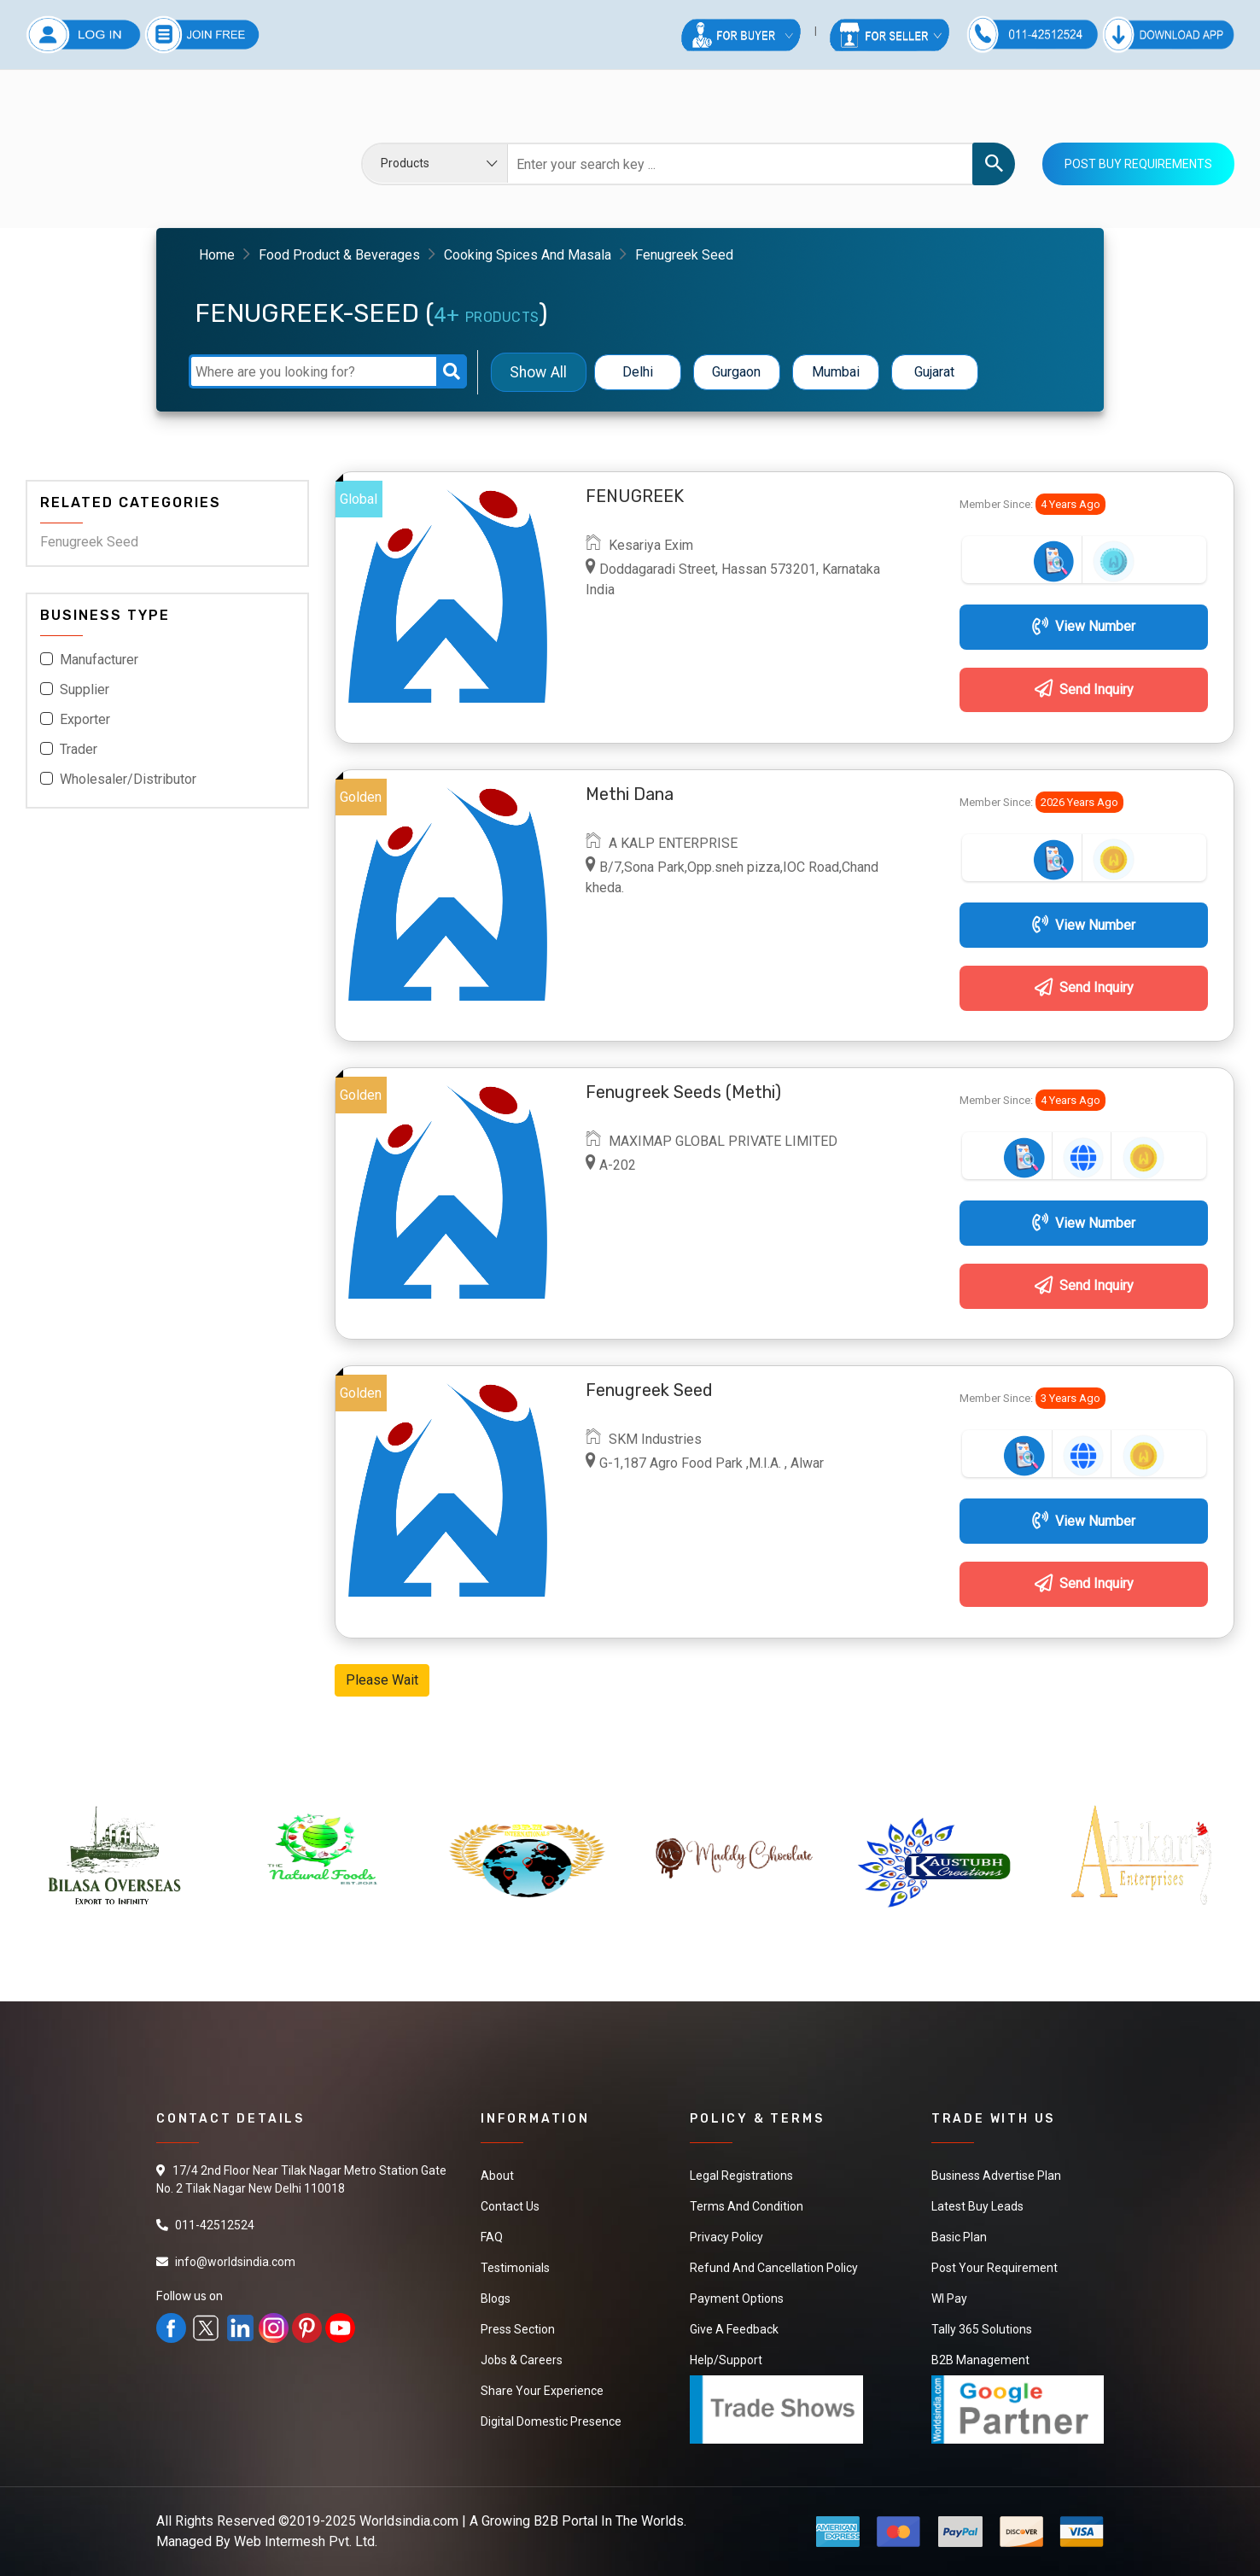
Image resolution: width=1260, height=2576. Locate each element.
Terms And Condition (746, 2206)
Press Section (518, 2329)
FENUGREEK (635, 496)
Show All (538, 372)
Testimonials (515, 2268)
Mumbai (836, 372)
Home (217, 255)
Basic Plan (959, 2237)
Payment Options (737, 2298)
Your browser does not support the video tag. (154, 152)
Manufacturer (99, 659)
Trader (78, 749)
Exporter (85, 719)
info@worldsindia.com (235, 2262)
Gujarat (934, 372)
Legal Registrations (741, 2175)
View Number (1083, 626)
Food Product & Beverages (339, 255)
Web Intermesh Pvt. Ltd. (305, 2541)
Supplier (84, 689)
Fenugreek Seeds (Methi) (683, 1092)
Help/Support (726, 2360)
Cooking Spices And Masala (527, 255)
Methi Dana (630, 794)
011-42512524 (214, 2225)
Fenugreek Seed (89, 542)
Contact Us (510, 2206)
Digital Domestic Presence (551, 2421)
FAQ (492, 2237)
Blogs (495, 2298)
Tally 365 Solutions (981, 2329)
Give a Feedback (734, 2329)
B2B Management (980, 2360)
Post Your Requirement (994, 2268)
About (497, 2175)
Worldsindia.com (408, 2521)
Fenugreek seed (649, 1390)
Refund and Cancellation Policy (774, 2268)
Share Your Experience (542, 2391)
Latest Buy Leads (977, 2206)
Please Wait (382, 1680)
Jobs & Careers (522, 2360)
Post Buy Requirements (1138, 164)
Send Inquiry (1084, 689)
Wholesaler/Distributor (128, 779)
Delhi (637, 372)
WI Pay (949, 2298)
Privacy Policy (726, 2237)
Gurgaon (736, 372)
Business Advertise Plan (996, 2175)
